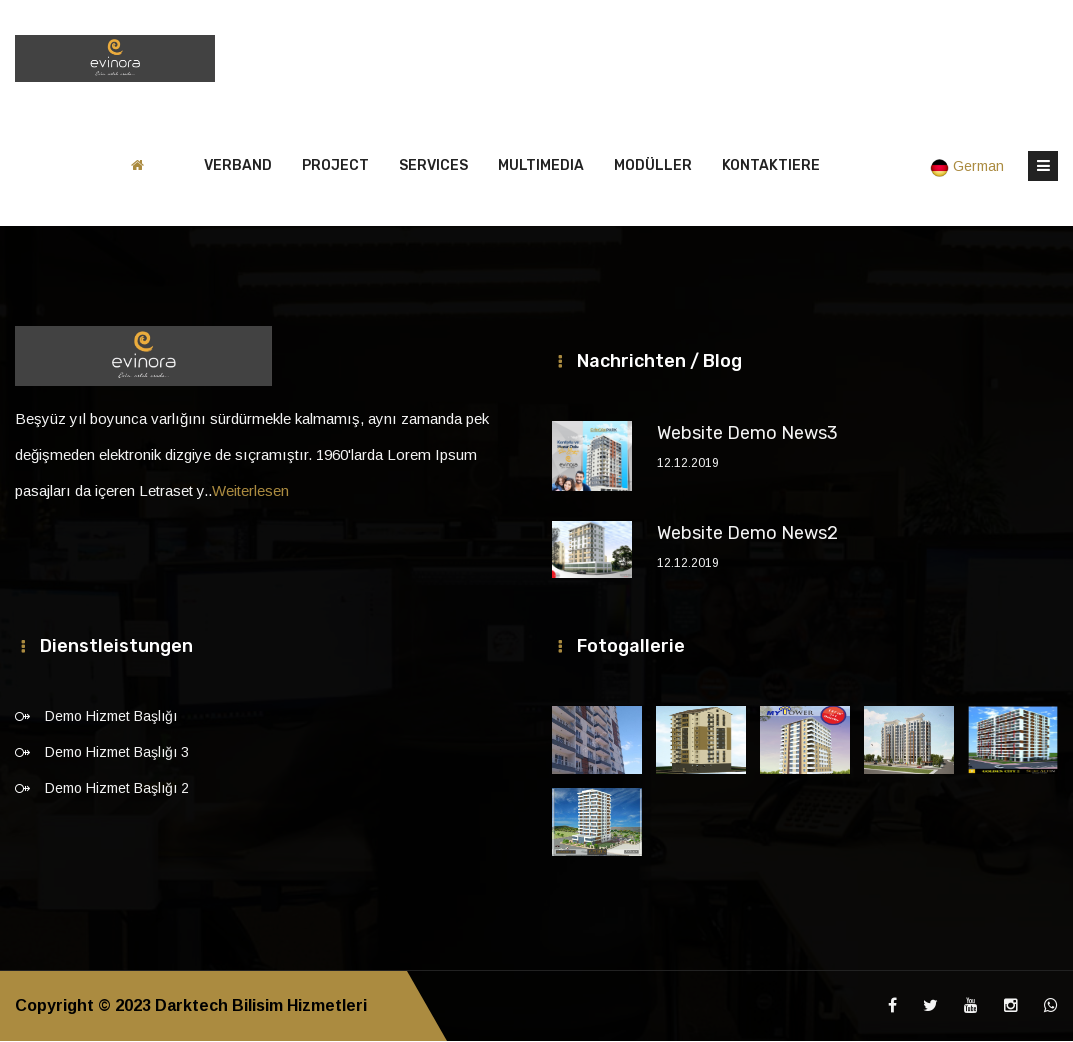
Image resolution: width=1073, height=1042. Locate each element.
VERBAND (238, 166)
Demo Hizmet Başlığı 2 (117, 789)
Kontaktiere (771, 166)
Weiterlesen (250, 491)
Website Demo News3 (747, 434)
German (969, 167)
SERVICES (433, 166)
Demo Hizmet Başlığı (111, 717)
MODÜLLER (653, 166)
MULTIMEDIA (541, 166)
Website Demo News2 (747, 534)
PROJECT (335, 166)
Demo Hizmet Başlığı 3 (117, 753)
